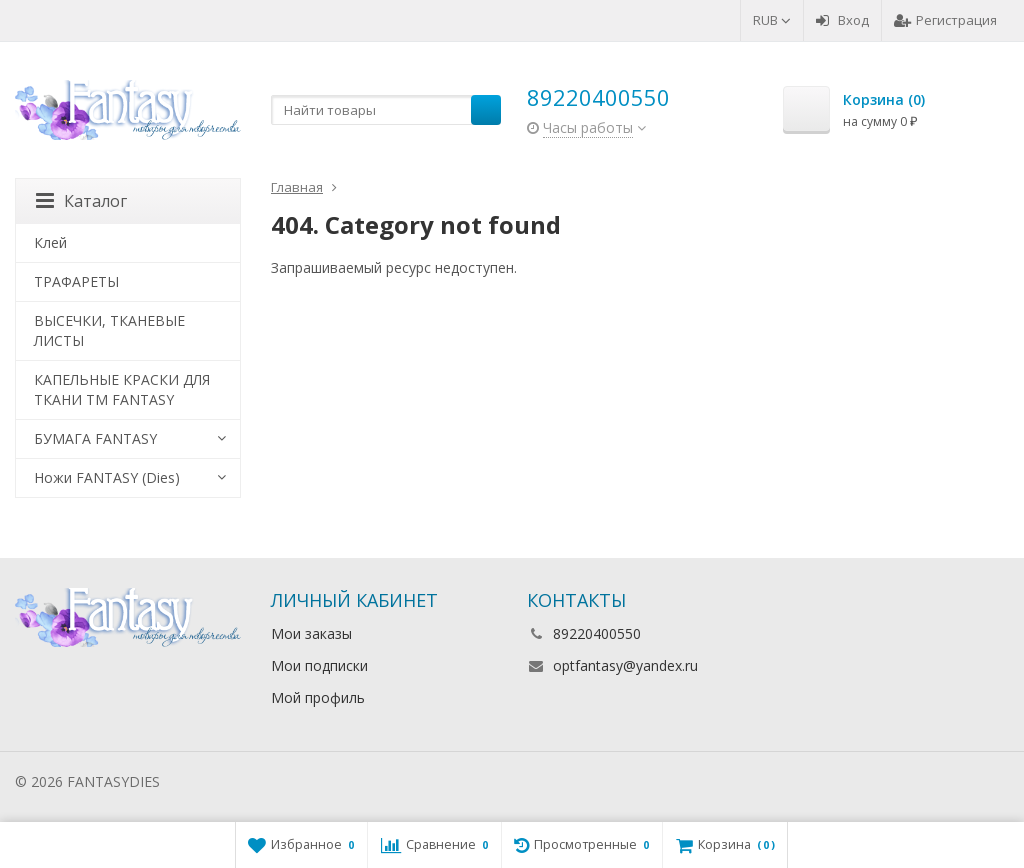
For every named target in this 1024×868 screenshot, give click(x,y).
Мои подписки (319, 665)
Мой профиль (318, 697)
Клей (50, 242)
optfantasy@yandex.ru (625, 665)
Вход (842, 20)
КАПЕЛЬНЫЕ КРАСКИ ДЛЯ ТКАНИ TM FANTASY (122, 389)
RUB (772, 20)
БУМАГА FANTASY (95, 438)
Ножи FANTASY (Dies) (107, 477)
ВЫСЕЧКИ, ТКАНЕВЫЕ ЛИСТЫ (109, 330)
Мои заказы (311, 633)
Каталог (81, 201)
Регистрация (945, 20)
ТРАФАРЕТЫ (76, 281)
